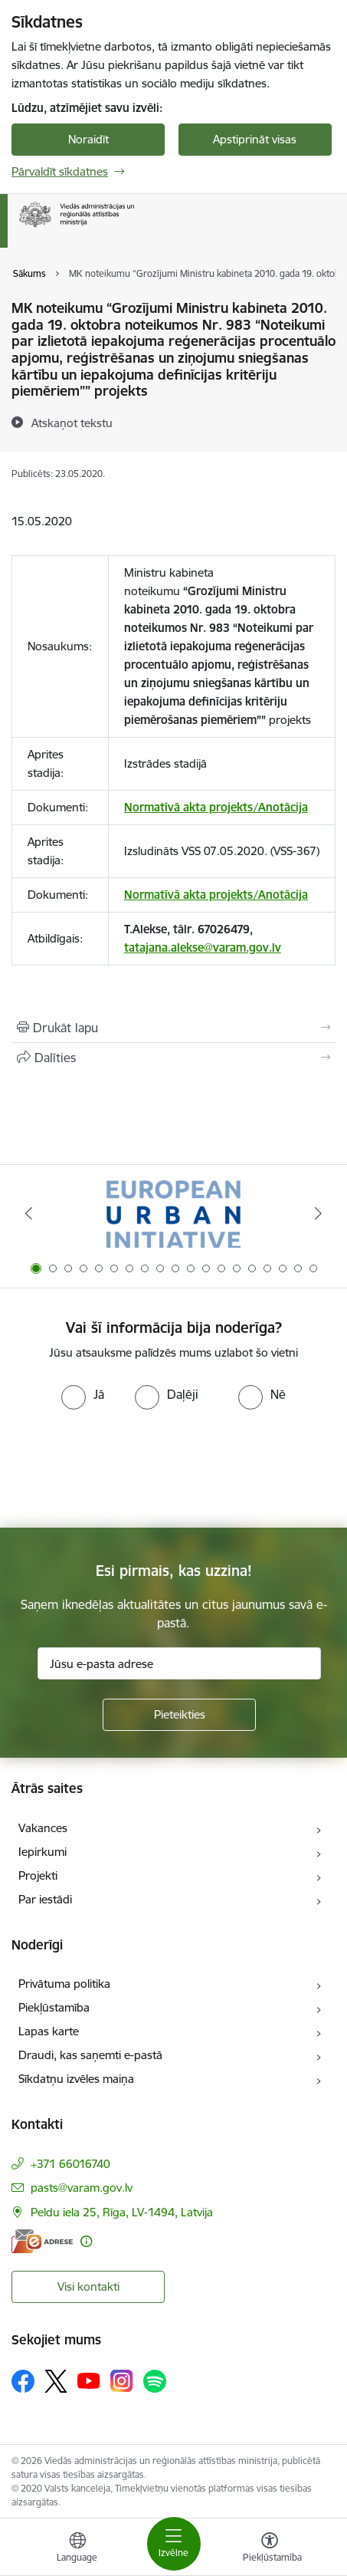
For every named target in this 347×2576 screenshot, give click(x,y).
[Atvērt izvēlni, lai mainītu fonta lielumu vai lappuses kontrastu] (269, 2549)
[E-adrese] (42, 2241)
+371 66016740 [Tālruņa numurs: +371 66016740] (70, 2164)
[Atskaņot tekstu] (72, 422)
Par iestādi (45, 1899)
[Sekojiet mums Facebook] (22, 2381)
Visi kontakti (88, 2286)
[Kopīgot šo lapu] (173, 1057)
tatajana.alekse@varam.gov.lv (202, 947)
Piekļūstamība (54, 2007)
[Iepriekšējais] (28, 1213)
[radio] (82, 1394)
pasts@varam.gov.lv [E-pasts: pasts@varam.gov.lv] (82, 2187)
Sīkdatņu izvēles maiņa (76, 2078)
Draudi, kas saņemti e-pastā (90, 2055)
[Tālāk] (319, 1213)
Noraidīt (88, 139)
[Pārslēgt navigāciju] (174, 2544)
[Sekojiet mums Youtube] (88, 2380)
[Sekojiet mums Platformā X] (55, 2381)
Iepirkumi (42, 1851)
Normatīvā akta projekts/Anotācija (216, 807)
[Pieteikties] (179, 1715)
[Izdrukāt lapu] (173, 1027)
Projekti (37, 1875)
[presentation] (127, 1467)
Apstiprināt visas (254, 139)
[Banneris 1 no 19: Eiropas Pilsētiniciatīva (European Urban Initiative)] (173, 1213)
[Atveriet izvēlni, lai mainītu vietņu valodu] (77, 2549)
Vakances (42, 1828)
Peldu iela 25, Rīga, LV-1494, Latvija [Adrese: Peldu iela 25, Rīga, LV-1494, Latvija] (122, 2212)
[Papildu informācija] (86, 2241)
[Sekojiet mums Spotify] (154, 2381)
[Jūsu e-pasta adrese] (179, 1663)
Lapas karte (48, 2031)
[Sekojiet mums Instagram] (121, 2381)
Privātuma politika (64, 1983)
